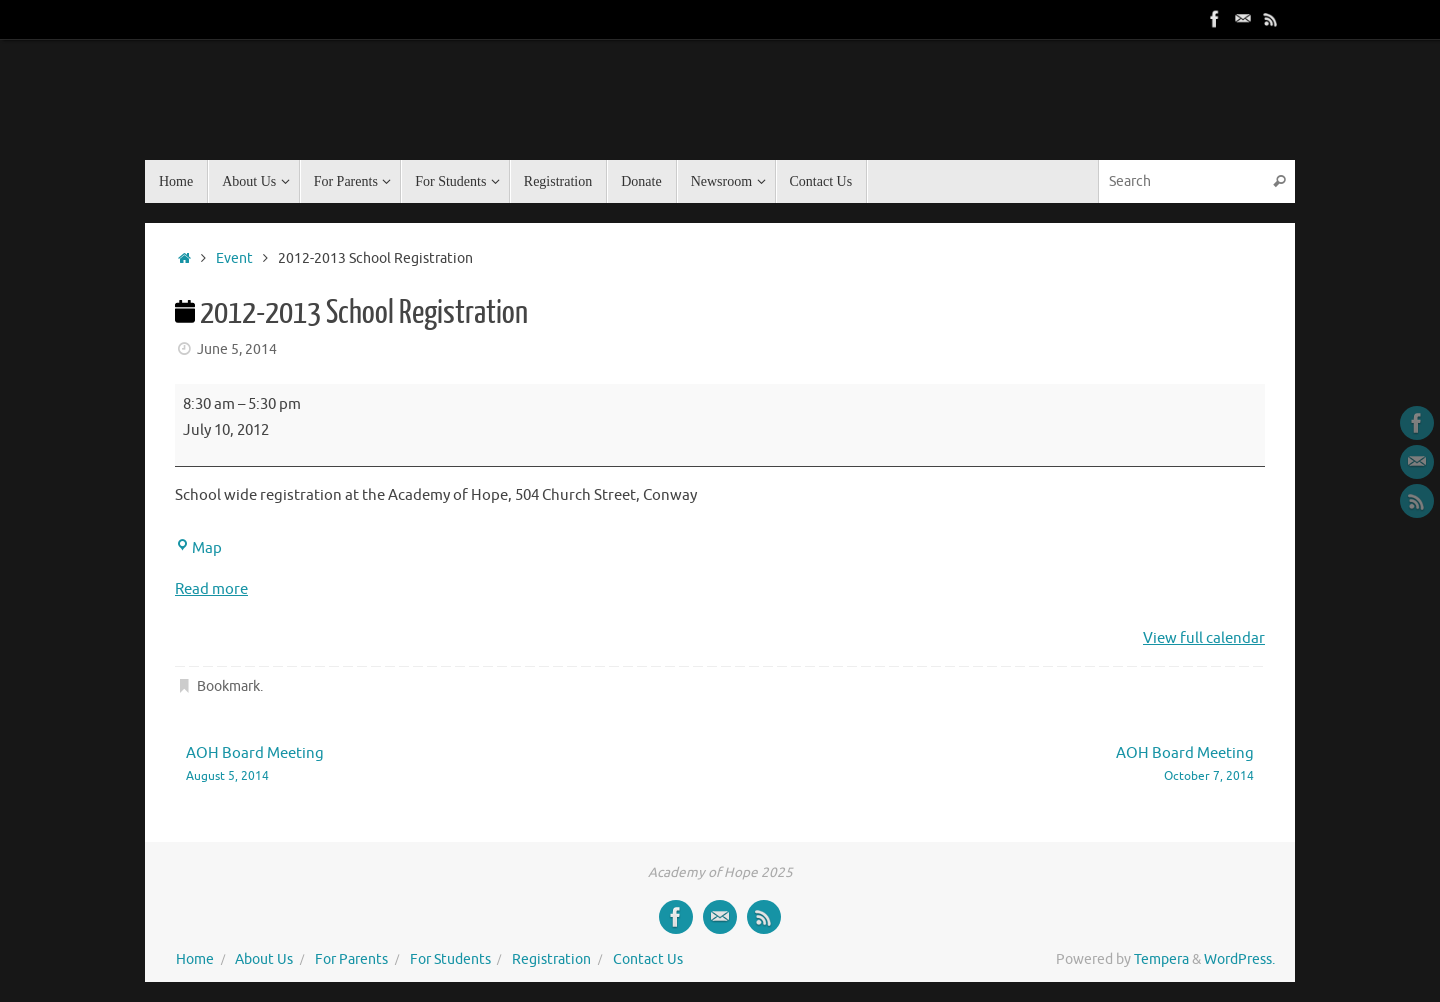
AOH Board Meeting (431, 765)
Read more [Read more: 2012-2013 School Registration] (211, 589)
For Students (450, 959)
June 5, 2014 (237, 349)
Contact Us (648, 959)
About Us (264, 959)
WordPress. (1239, 959)
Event (234, 258)
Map (198, 548)
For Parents (351, 959)
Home (195, 959)
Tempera (1161, 959)
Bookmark (228, 686)
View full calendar (1204, 638)
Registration (551, 959)
